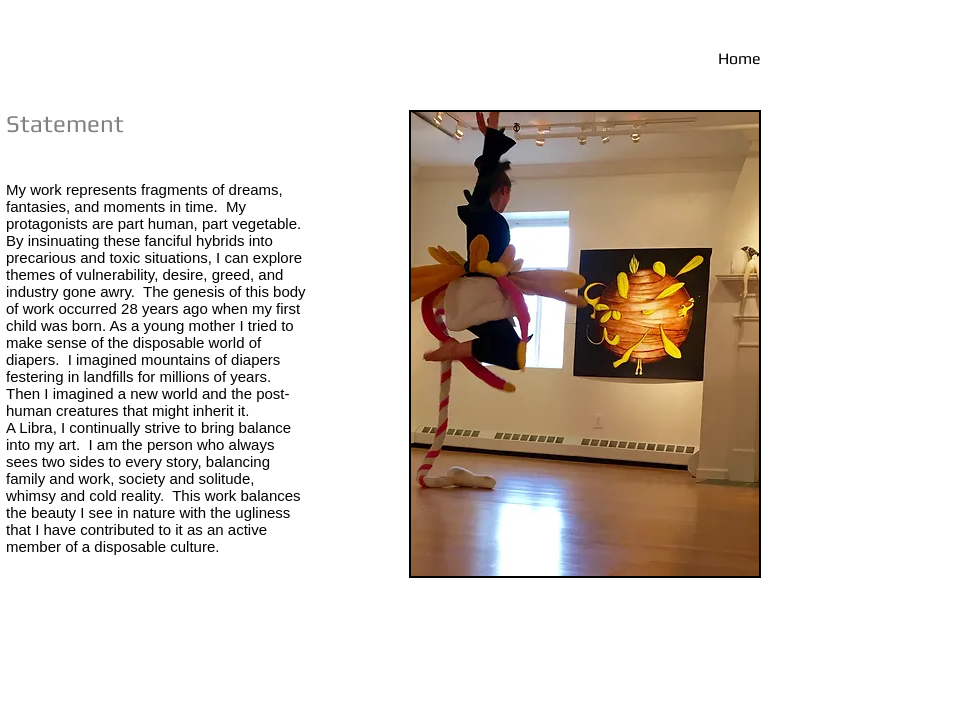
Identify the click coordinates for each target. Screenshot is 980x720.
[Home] (669, 59)
